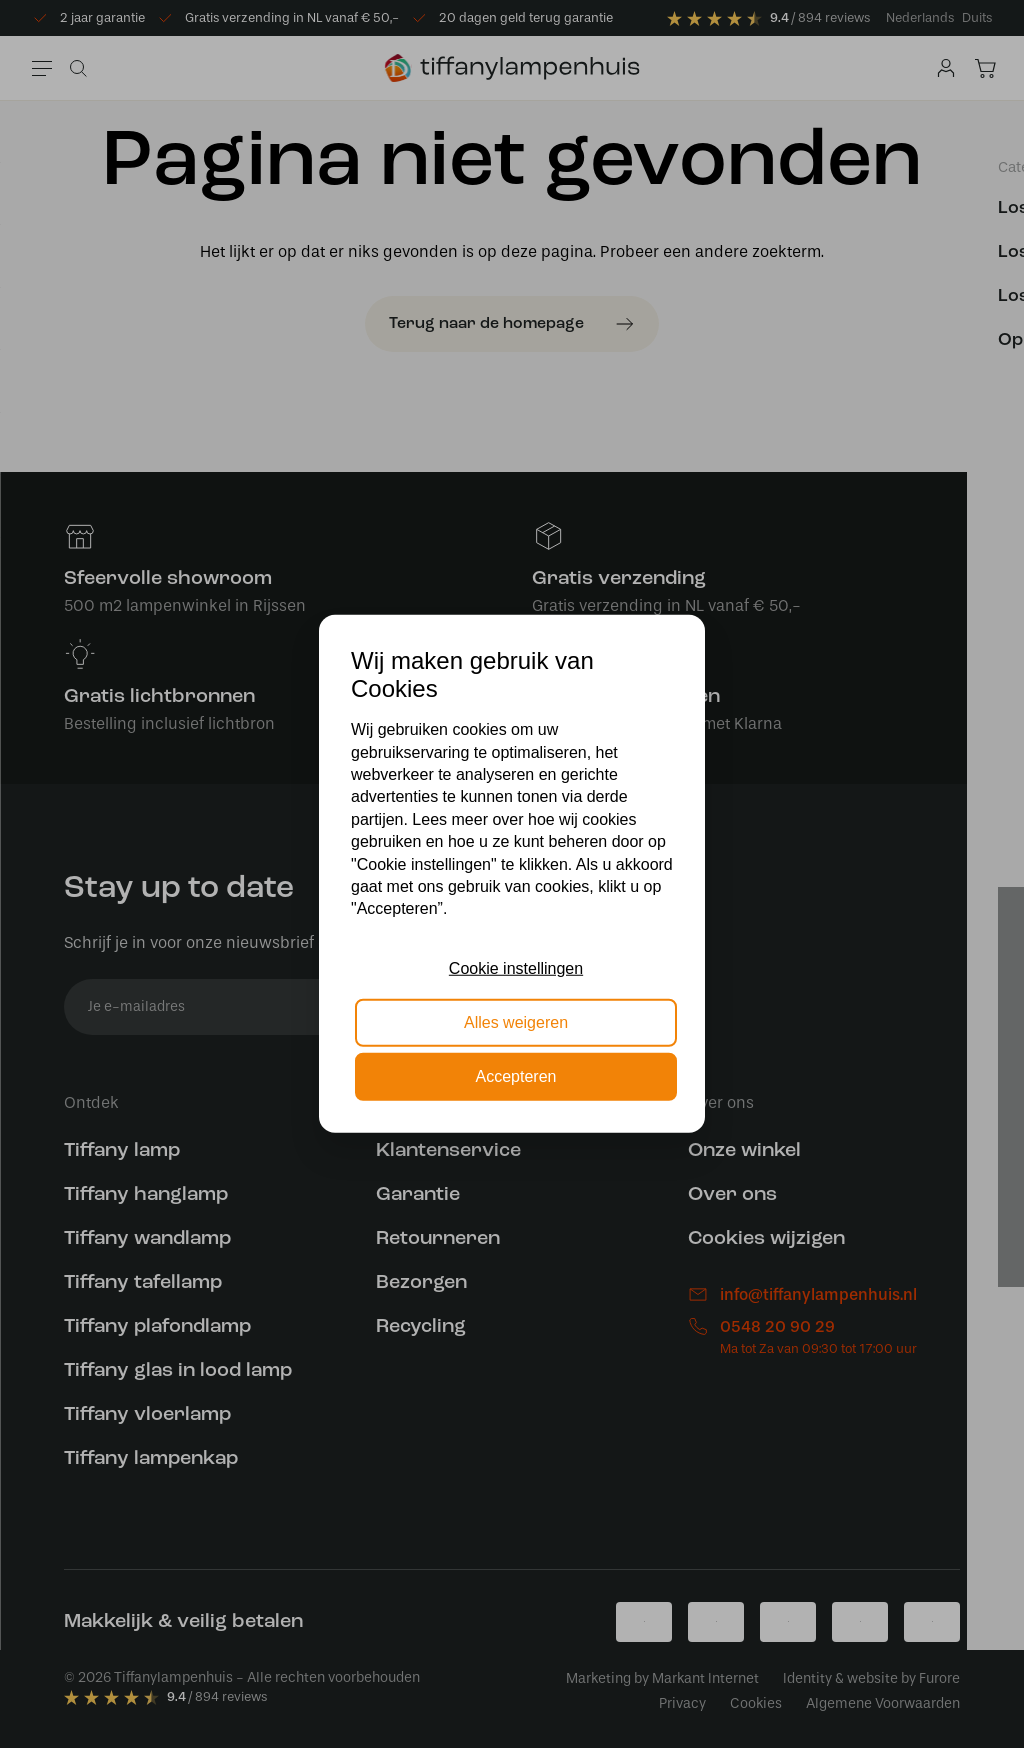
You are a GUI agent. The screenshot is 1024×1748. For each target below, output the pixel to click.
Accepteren (516, 1076)
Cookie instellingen (516, 967)
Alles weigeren (516, 1022)
